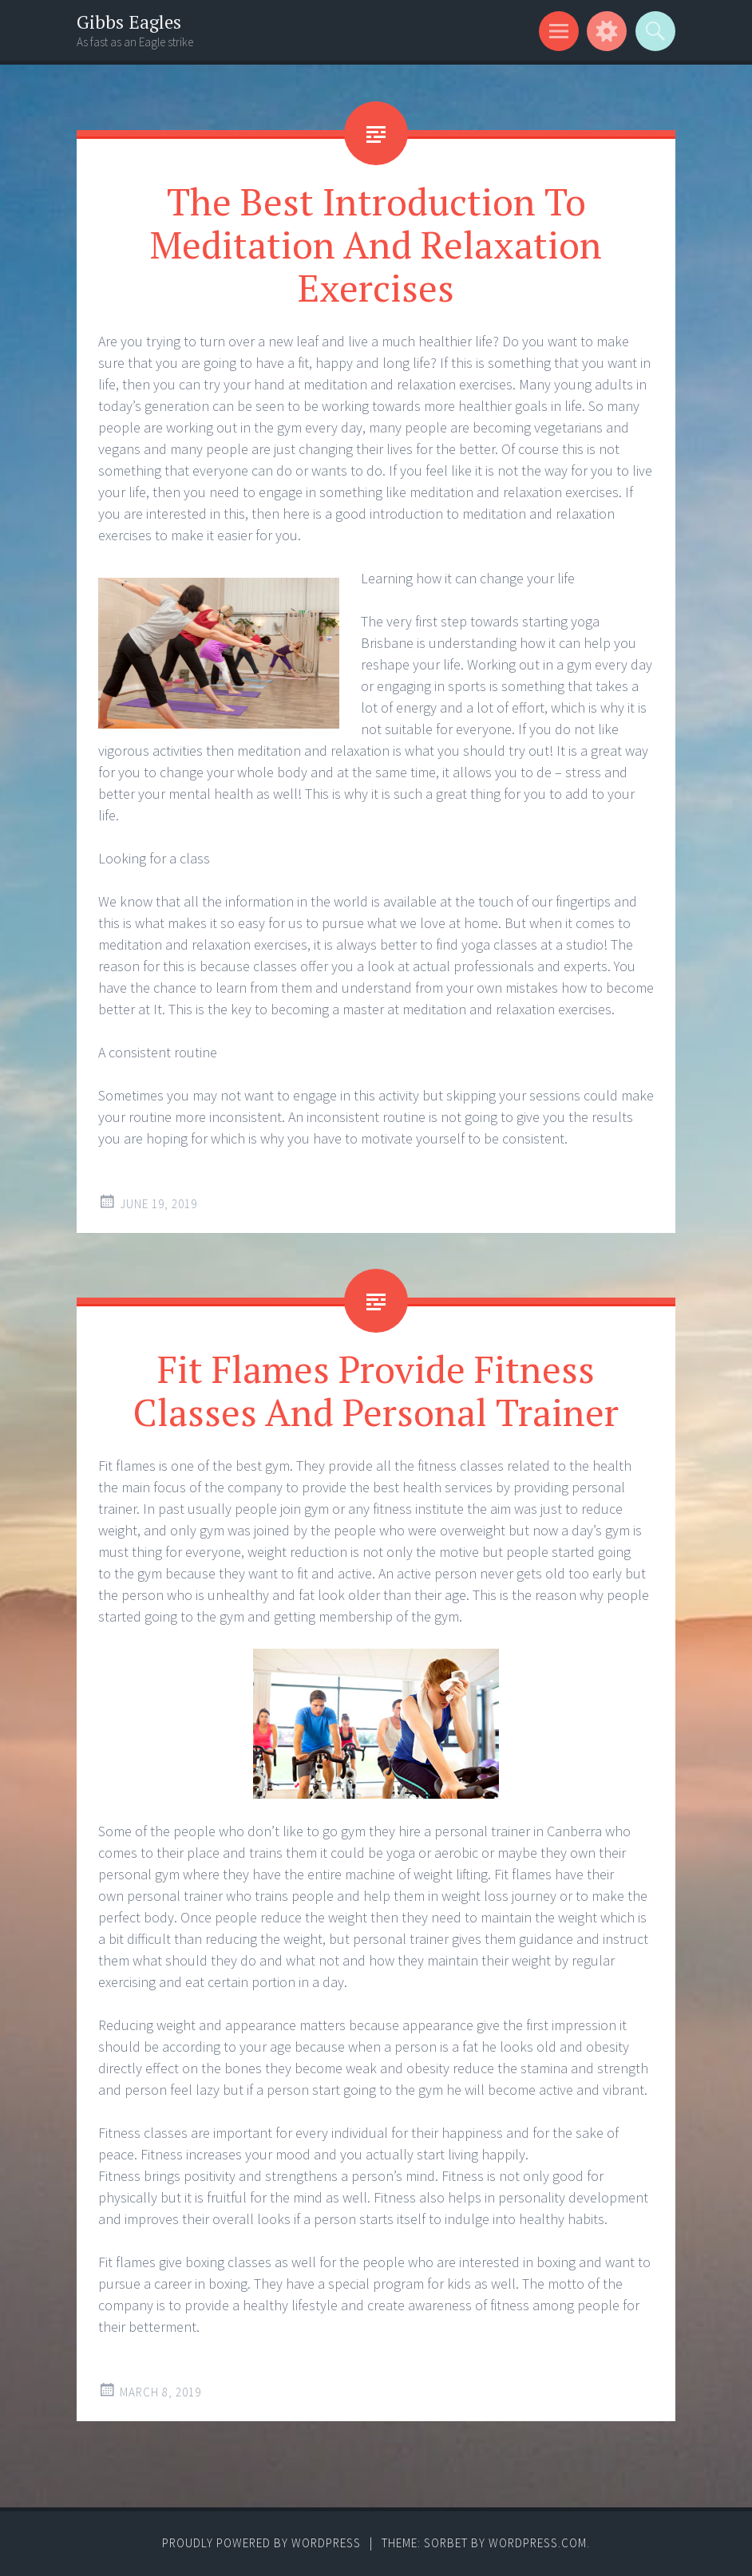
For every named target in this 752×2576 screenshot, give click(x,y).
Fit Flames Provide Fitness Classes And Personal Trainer (376, 1390)
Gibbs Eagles (129, 22)
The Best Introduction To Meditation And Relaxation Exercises (376, 244)
